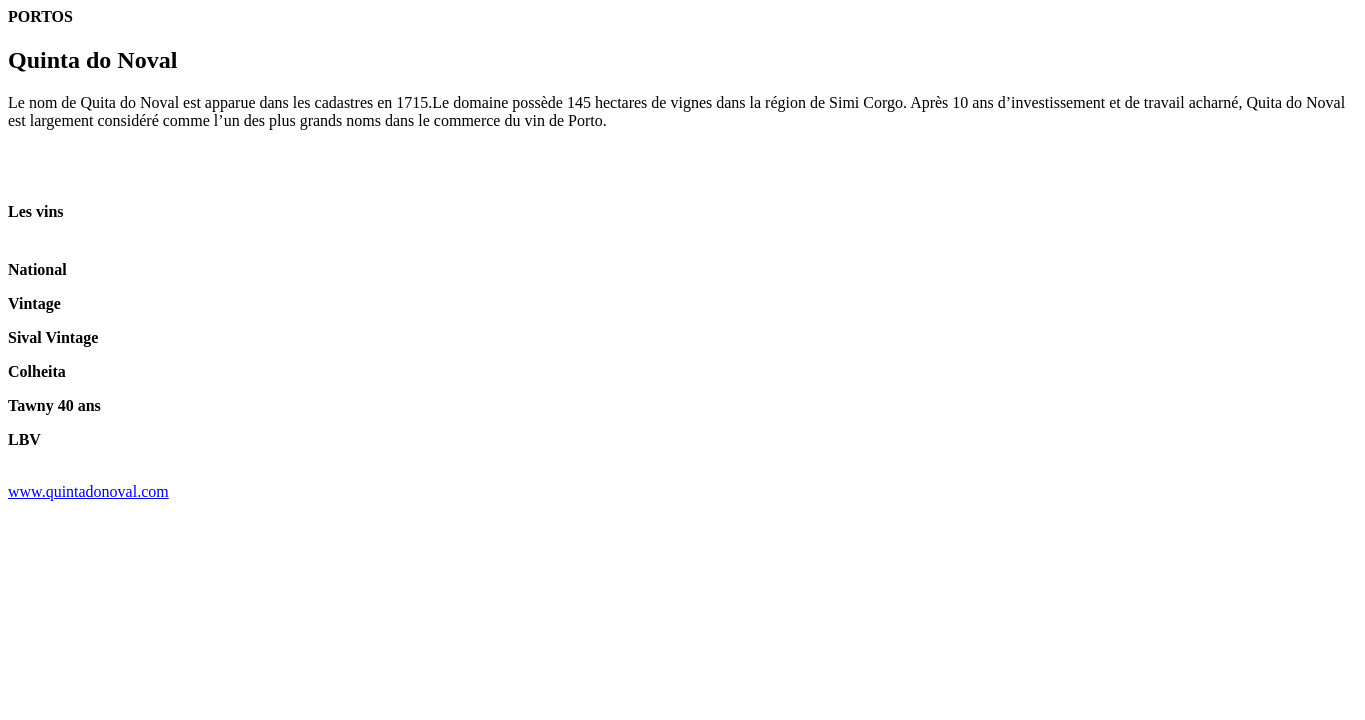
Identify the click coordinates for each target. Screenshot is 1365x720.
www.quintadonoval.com (88, 491)
